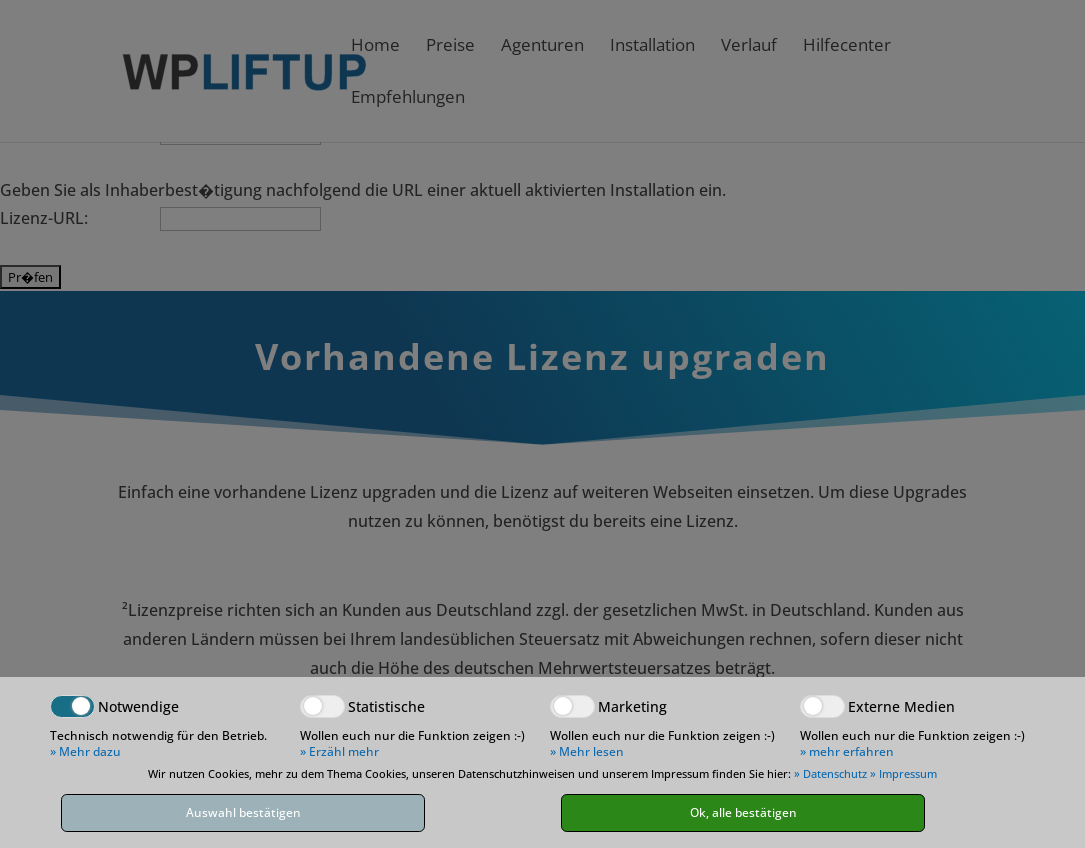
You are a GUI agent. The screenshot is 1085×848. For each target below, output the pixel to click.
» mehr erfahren (847, 751)
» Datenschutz (830, 773)
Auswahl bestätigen (243, 812)
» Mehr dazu (85, 751)
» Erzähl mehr (339, 751)
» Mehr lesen (587, 751)
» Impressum (903, 773)
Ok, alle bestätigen (743, 812)
